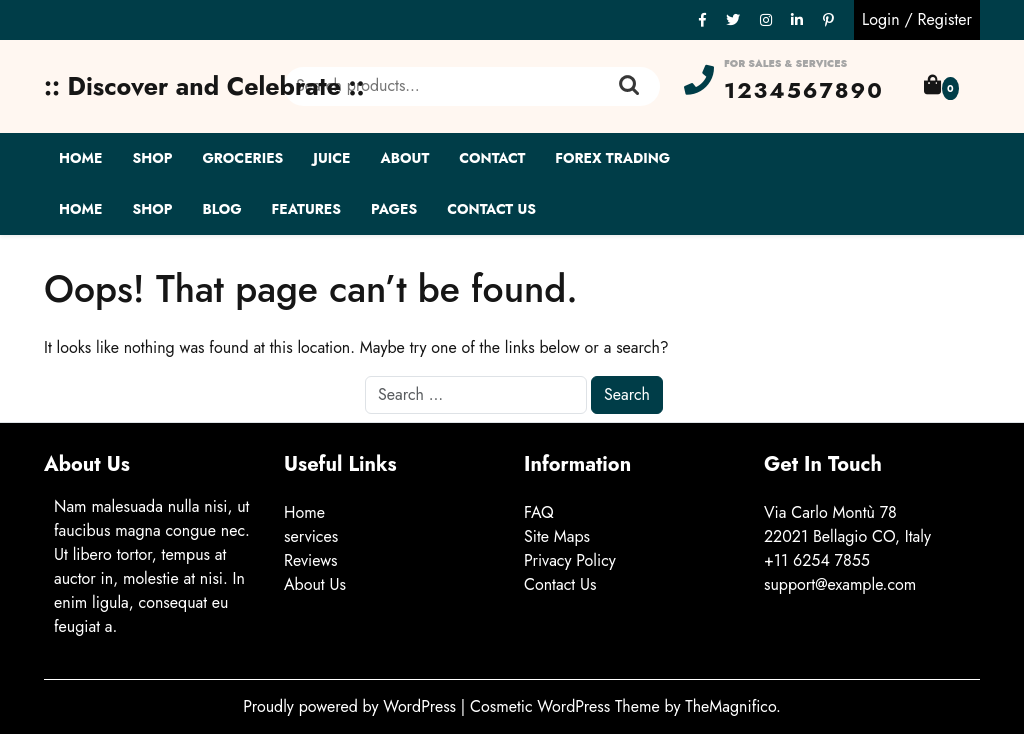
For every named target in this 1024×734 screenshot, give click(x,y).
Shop (152, 158)
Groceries (242, 158)
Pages (394, 209)
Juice (331, 158)
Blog (221, 209)
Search (629, 86)
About (405, 158)
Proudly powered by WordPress (352, 706)
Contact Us (491, 209)
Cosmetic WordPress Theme (567, 706)
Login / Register (917, 19)
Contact (492, 158)
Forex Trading (612, 158)
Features (306, 209)
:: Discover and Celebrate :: (204, 86)
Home (80, 158)
